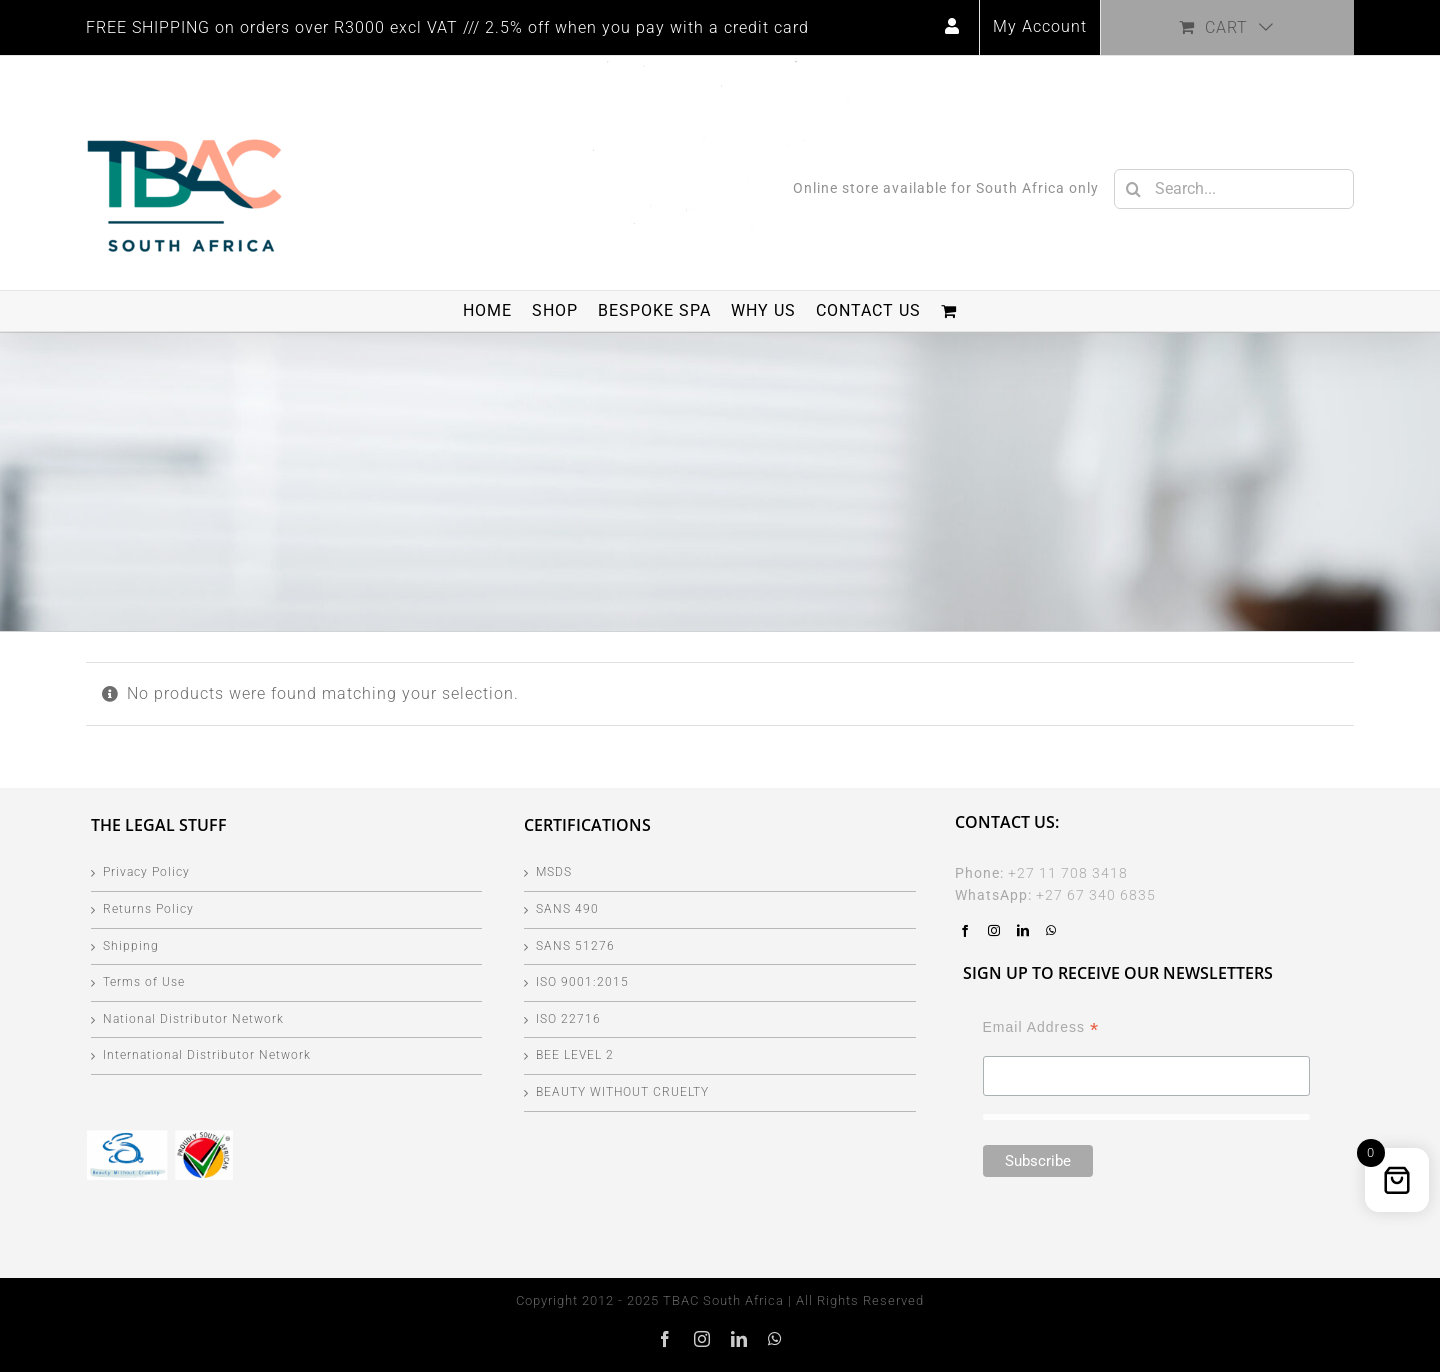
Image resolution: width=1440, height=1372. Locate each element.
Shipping (131, 946)
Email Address (1041, 1027)
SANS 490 (567, 909)
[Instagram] (994, 931)
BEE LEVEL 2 (575, 1055)
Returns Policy (148, 909)
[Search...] (1234, 189)
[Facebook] (965, 931)
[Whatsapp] (1051, 931)
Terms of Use (144, 982)
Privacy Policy (146, 872)
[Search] (1134, 189)
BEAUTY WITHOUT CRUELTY (622, 1092)
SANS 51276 (575, 946)
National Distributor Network (193, 1019)
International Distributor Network (207, 1055)
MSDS (554, 872)
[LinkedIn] (1023, 931)
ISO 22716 (568, 1019)
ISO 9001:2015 (582, 982)
